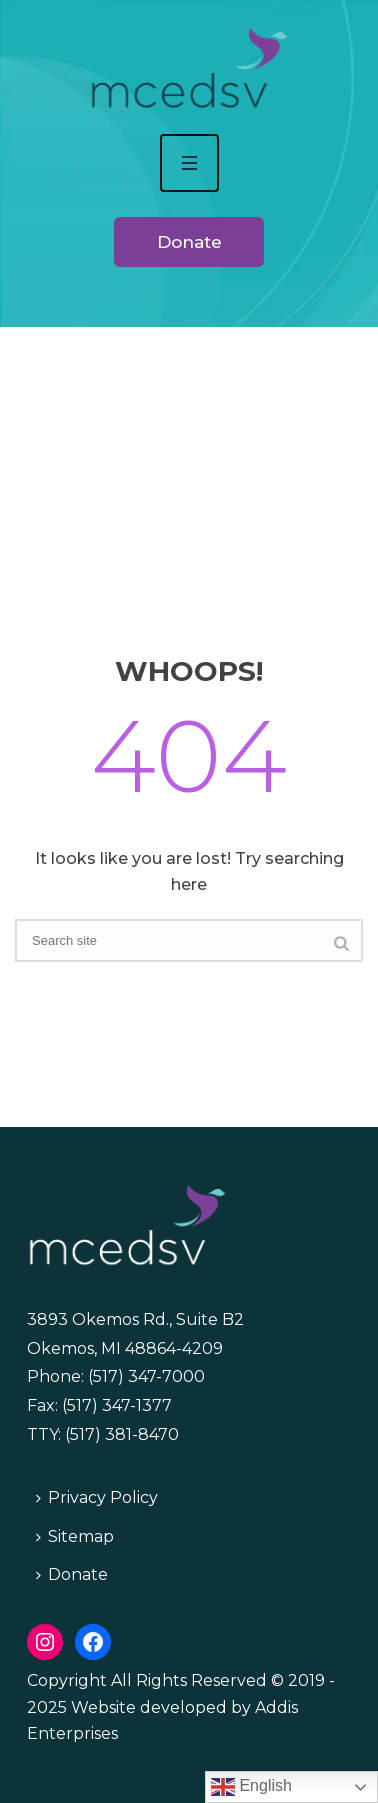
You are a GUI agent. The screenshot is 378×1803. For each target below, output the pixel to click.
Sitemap (75, 1536)
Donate (72, 1574)
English (251, 1787)
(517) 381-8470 (122, 1434)
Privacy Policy (97, 1497)
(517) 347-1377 (117, 1405)
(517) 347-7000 (146, 1376)
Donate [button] (189, 242)
